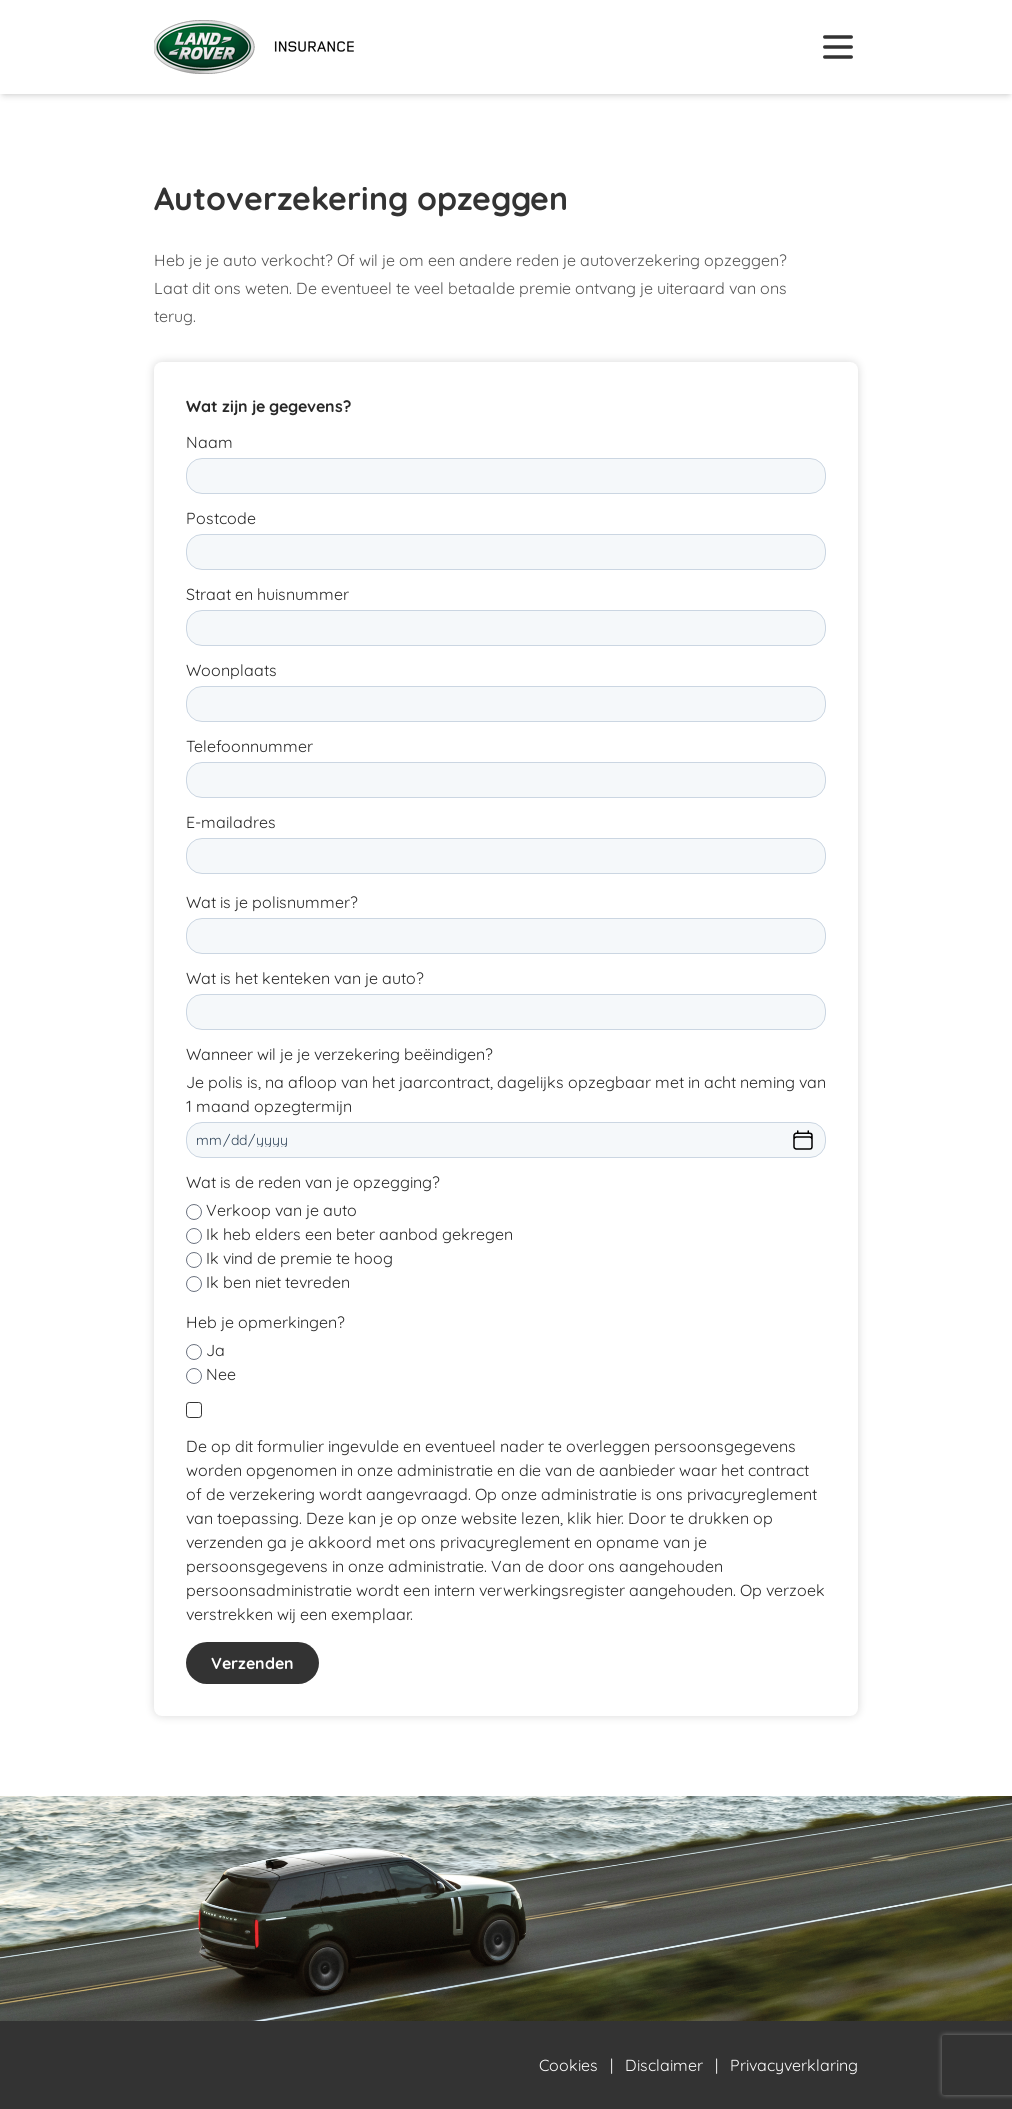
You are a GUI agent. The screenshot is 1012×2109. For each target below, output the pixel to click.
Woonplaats (231, 670)
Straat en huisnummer (267, 594)
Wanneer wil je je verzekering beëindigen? (339, 1054)
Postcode (221, 518)
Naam (209, 442)
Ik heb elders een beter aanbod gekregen (359, 1234)
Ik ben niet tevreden (278, 1282)
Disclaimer (664, 2065)
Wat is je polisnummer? (272, 902)
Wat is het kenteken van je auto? (305, 978)
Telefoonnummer (249, 746)
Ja (215, 1350)
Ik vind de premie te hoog (299, 1258)
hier (608, 1518)
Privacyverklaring (794, 2065)
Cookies (568, 2065)
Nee (221, 1374)
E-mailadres (231, 822)
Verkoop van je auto (281, 1210)
